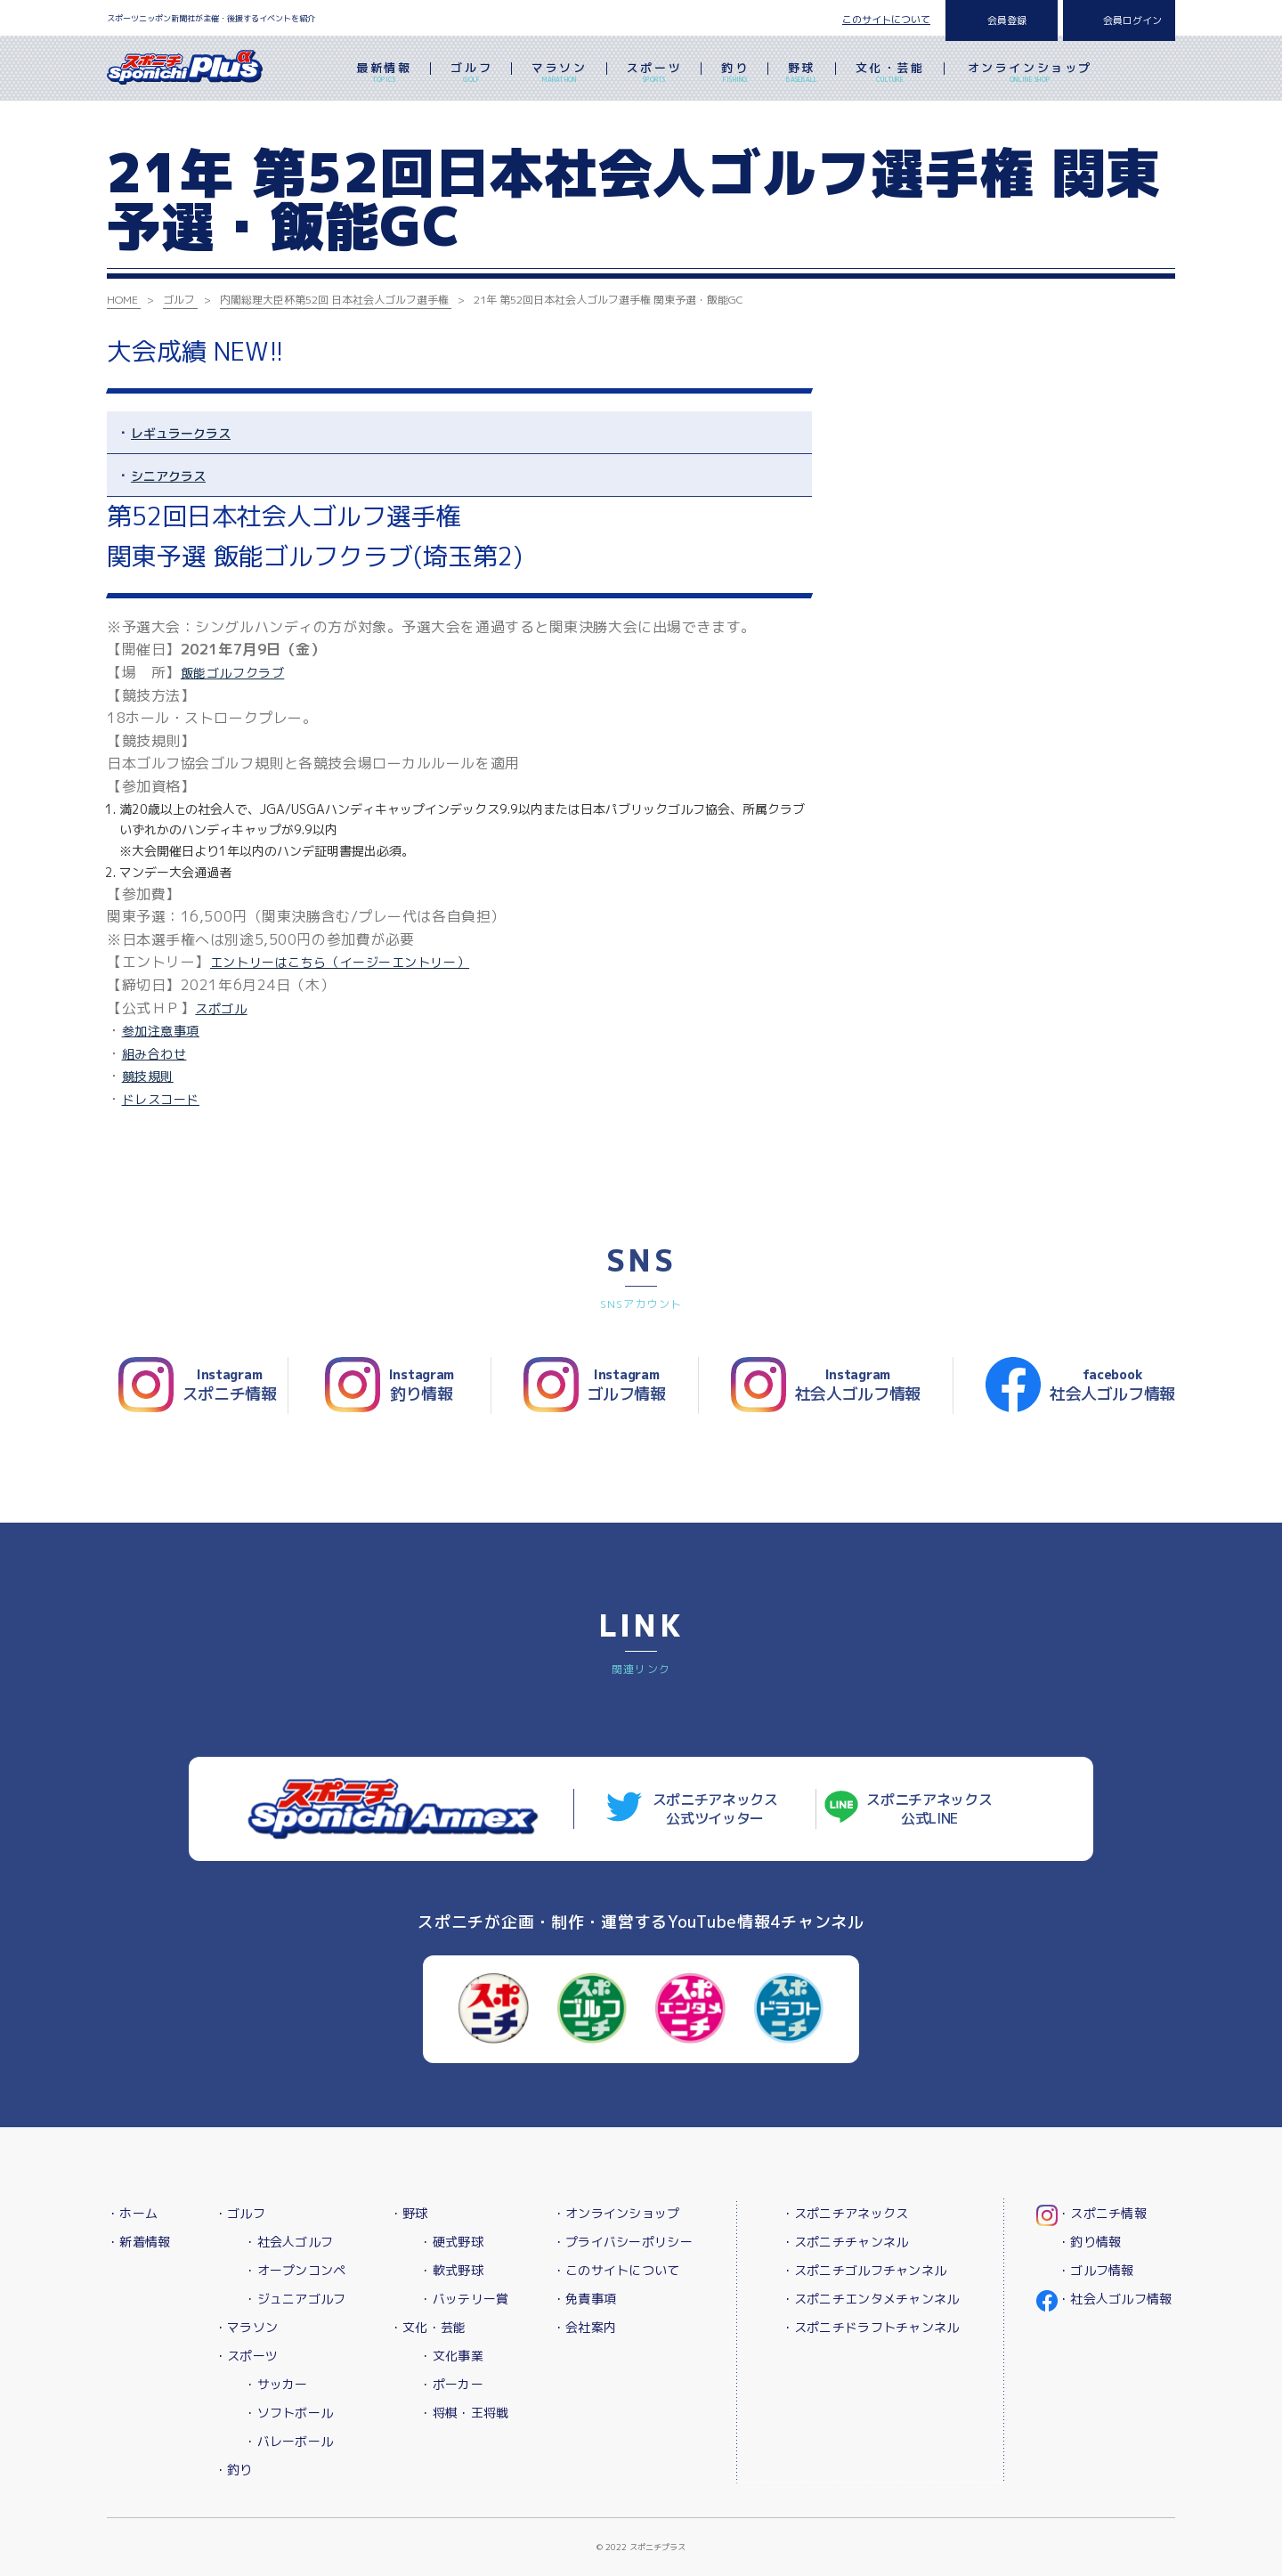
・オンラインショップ (616, 2213)
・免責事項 (584, 2298)
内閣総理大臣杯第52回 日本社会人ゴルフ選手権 (334, 299)
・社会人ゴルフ (288, 2241)
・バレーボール (288, 2441)
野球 (801, 74)
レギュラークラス (181, 433)
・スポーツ (246, 2355)
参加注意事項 (160, 1030)
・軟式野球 (451, 2270)
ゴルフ (471, 74)
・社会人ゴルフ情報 (1115, 2298)
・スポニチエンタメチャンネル (871, 2298)
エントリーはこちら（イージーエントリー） (339, 962)
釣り (735, 74)
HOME (122, 299)
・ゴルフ (240, 2213)
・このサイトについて (616, 2270)
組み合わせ (154, 1053)
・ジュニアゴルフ (294, 2298)
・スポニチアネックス (845, 2213)
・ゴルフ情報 (1096, 2270)
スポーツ (654, 74)
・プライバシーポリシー (623, 2241)
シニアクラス (168, 475)
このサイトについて (886, 19)
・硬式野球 (451, 2241)
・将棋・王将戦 (463, 2412)
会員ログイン (1132, 20)
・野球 (409, 2213)
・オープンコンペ (294, 2270)
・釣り (234, 2469)
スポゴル (221, 1008)
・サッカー (275, 2384)
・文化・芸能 (428, 2327)
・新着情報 (138, 2241)
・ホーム (132, 2213)
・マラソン (246, 2327)
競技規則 (148, 1076)
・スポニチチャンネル (845, 2241)
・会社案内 (584, 2327)
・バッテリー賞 (463, 2298)
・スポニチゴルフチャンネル (864, 2270)
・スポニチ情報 (1102, 2213)
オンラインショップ (1030, 74)
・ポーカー (451, 2384)
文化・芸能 (890, 74)
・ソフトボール (288, 2412)
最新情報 (383, 74)
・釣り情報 (1089, 2241)
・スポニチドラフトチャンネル (871, 2327)
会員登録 (1006, 20)
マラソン (559, 74)
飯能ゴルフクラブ (232, 672)
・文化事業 (451, 2355)
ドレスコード (160, 1099)
